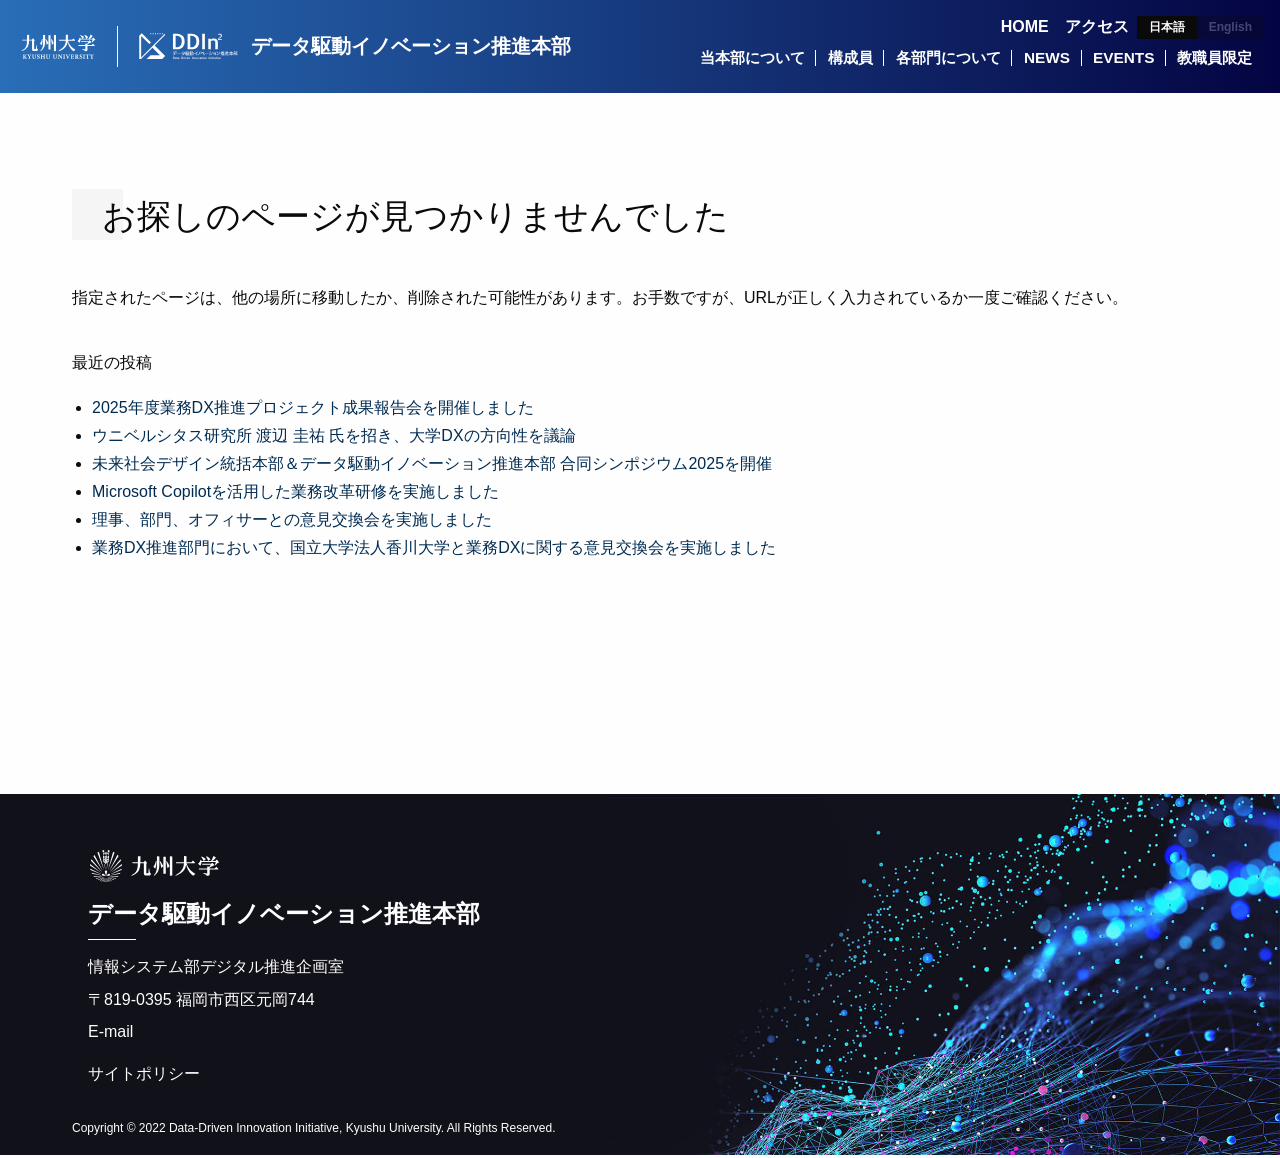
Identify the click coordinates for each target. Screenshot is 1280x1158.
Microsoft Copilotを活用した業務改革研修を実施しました (295, 494)
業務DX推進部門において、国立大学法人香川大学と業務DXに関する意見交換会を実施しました (434, 550)
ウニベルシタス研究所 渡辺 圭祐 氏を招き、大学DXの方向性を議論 (334, 438)
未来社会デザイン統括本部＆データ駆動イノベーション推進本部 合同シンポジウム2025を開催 (432, 466)
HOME (1025, 26)
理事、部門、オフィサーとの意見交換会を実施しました (292, 522)
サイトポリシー (144, 1076)
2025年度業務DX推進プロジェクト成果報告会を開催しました (313, 410)
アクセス (1097, 26)
